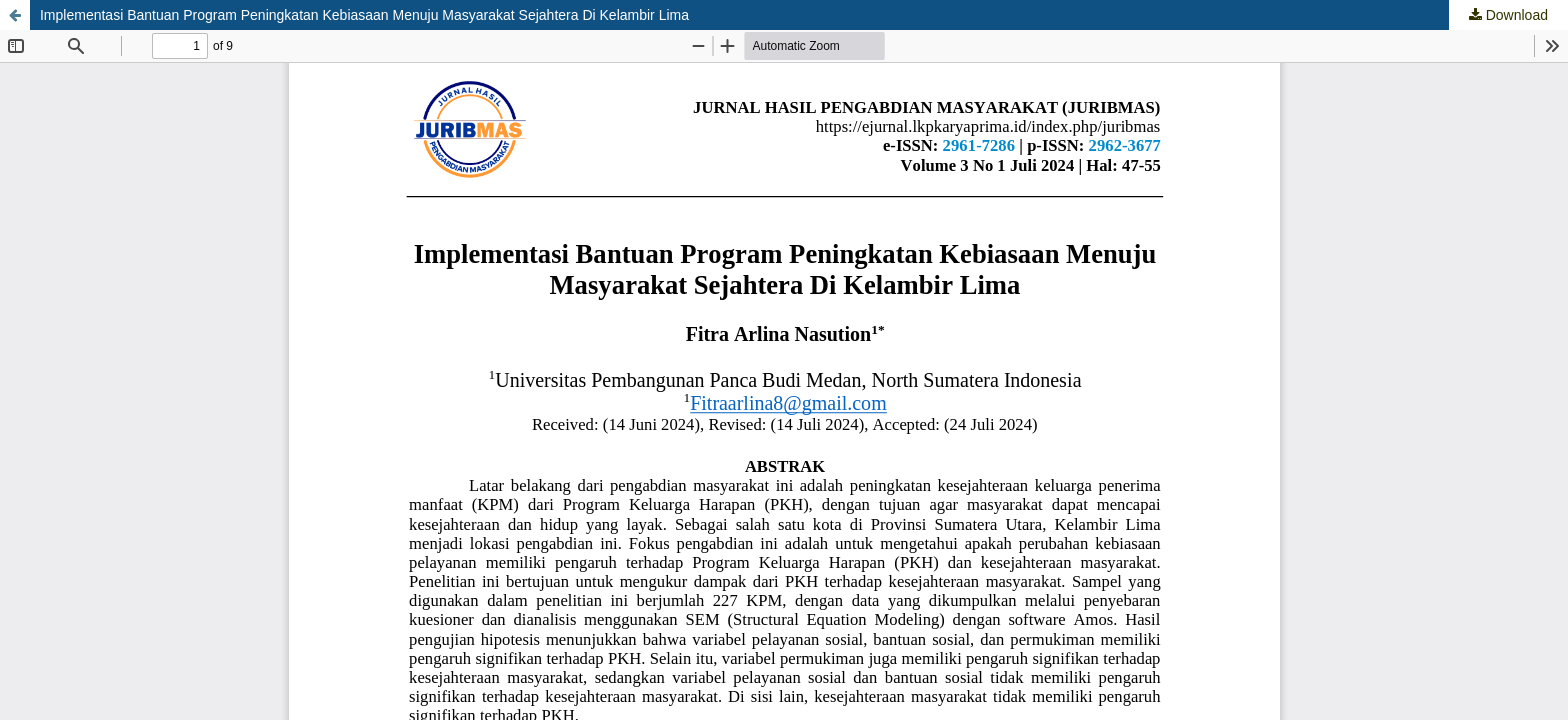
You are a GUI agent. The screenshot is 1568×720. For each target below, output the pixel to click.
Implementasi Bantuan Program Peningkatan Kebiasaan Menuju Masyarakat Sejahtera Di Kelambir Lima (364, 15)
